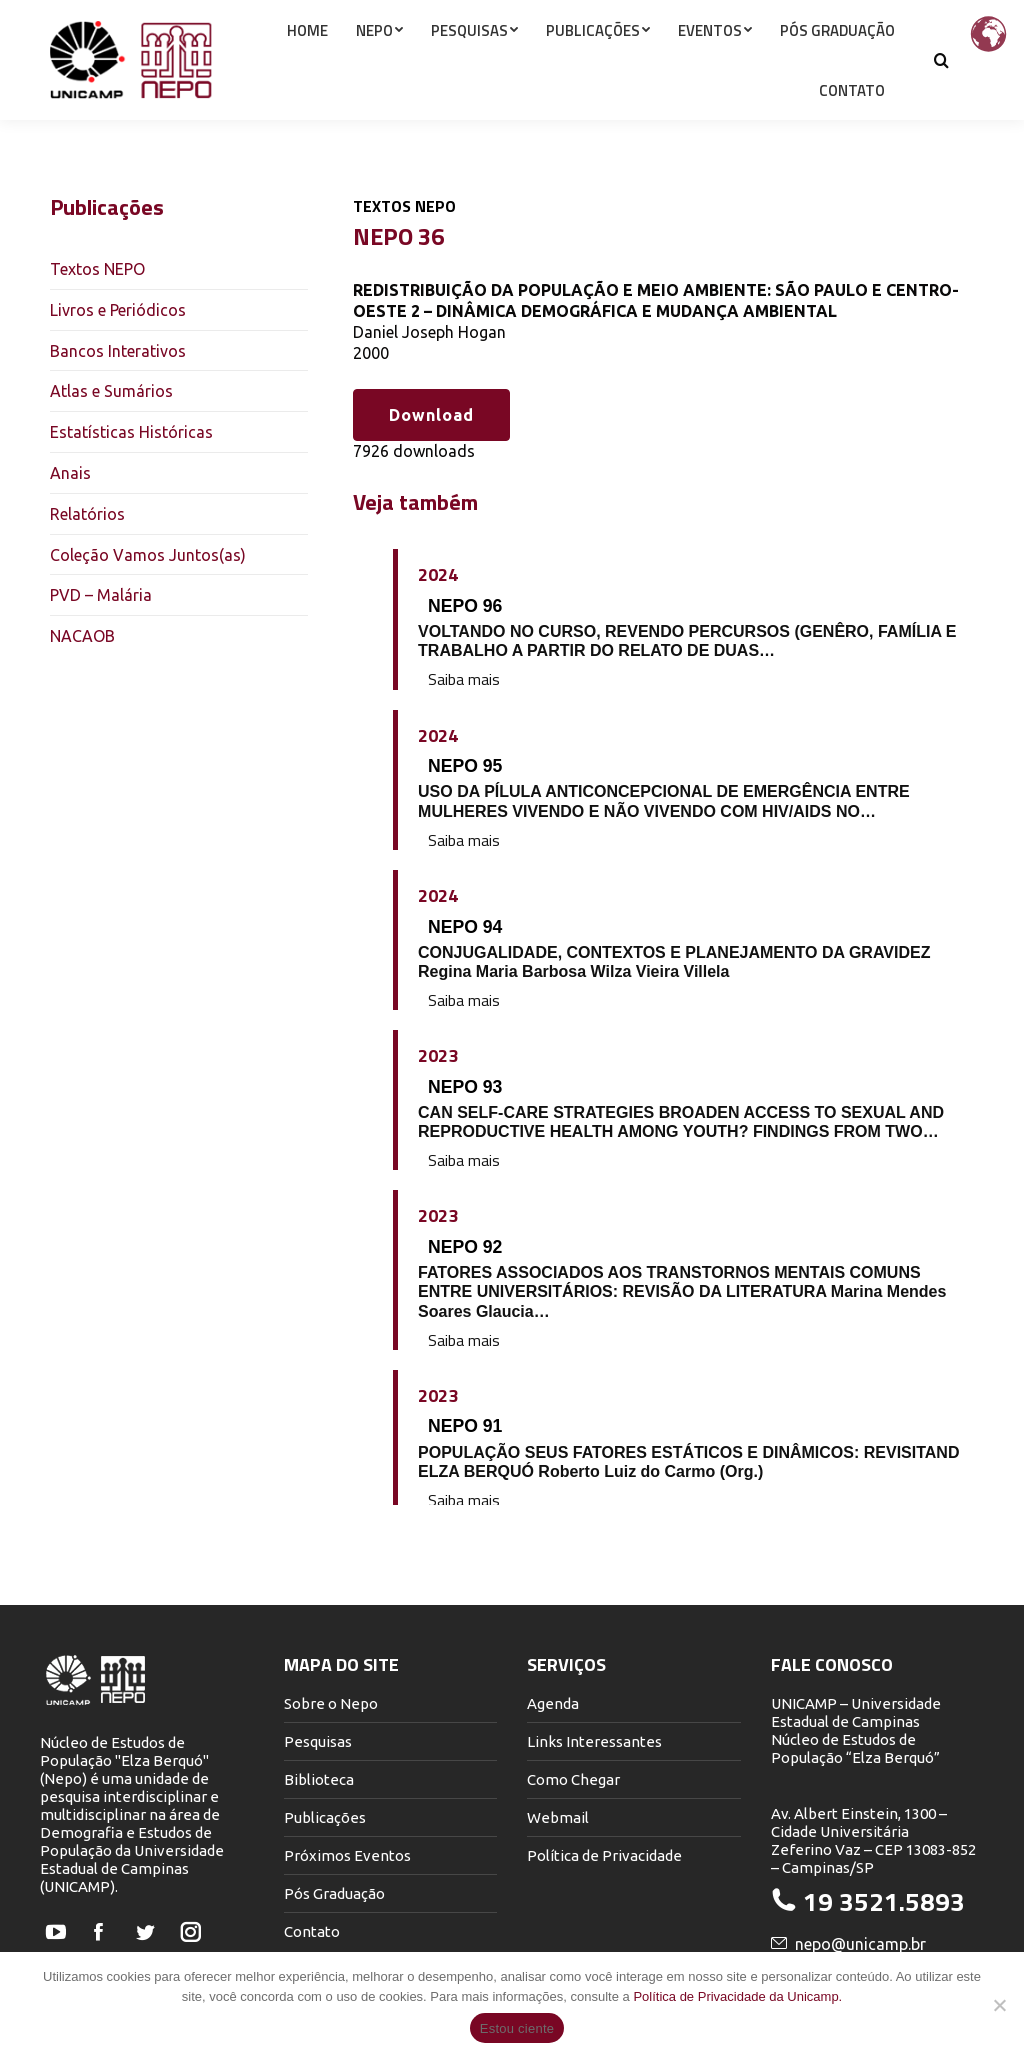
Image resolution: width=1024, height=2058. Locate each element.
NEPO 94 (465, 927)
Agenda (553, 1703)
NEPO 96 (465, 606)
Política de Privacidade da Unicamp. (737, 1996)
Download (431, 415)
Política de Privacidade (604, 1855)
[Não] (999, 2005)
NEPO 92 (465, 1247)
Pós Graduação (334, 1893)
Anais (70, 473)
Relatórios (87, 514)
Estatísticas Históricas (131, 432)
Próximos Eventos (347, 1855)
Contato (312, 1931)
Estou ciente (517, 2028)
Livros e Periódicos (118, 310)
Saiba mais (464, 679)
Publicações (325, 1817)
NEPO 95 (465, 766)
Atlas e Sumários (111, 391)
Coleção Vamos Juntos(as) (148, 555)
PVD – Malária (101, 595)
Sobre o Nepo (331, 1703)
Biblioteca (319, 1779)
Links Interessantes (594, 1741)
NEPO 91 (465, 1426)
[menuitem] (307, 66)
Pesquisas (318, 1741)
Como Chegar (573, 1779)
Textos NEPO (97, 269)
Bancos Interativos (118, 351)
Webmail (558, 1817)
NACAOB (82, 636)
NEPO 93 (465, 1087)
